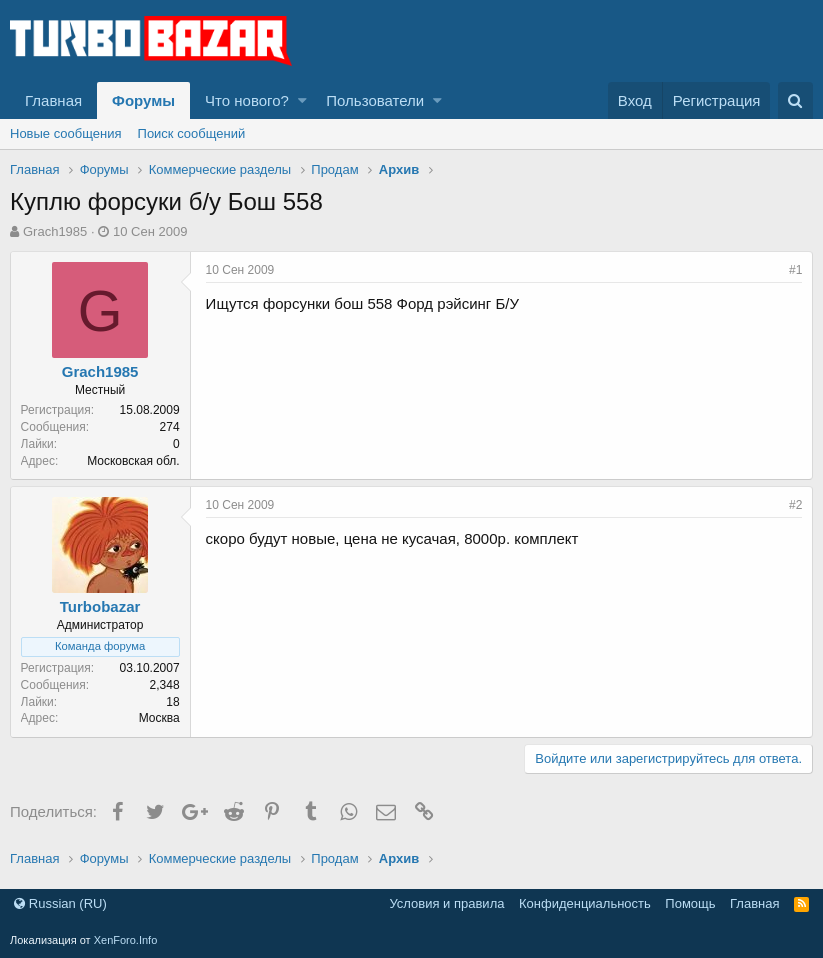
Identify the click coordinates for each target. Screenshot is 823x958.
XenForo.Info (126, 940)
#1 (795, 270)
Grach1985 (55, 231)
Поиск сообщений (192, 133)
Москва (159, 718)
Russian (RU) (60, 903)
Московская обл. (134, 461)
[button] (302, 100)
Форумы (143, 100)
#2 (795, 505)
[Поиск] (795, 100)
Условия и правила (446, 903)
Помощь (690, 903)
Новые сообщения (66, 133)
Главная (53, 100)
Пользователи (375, 100)
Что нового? (247, 100)
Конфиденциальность (585, 903)
